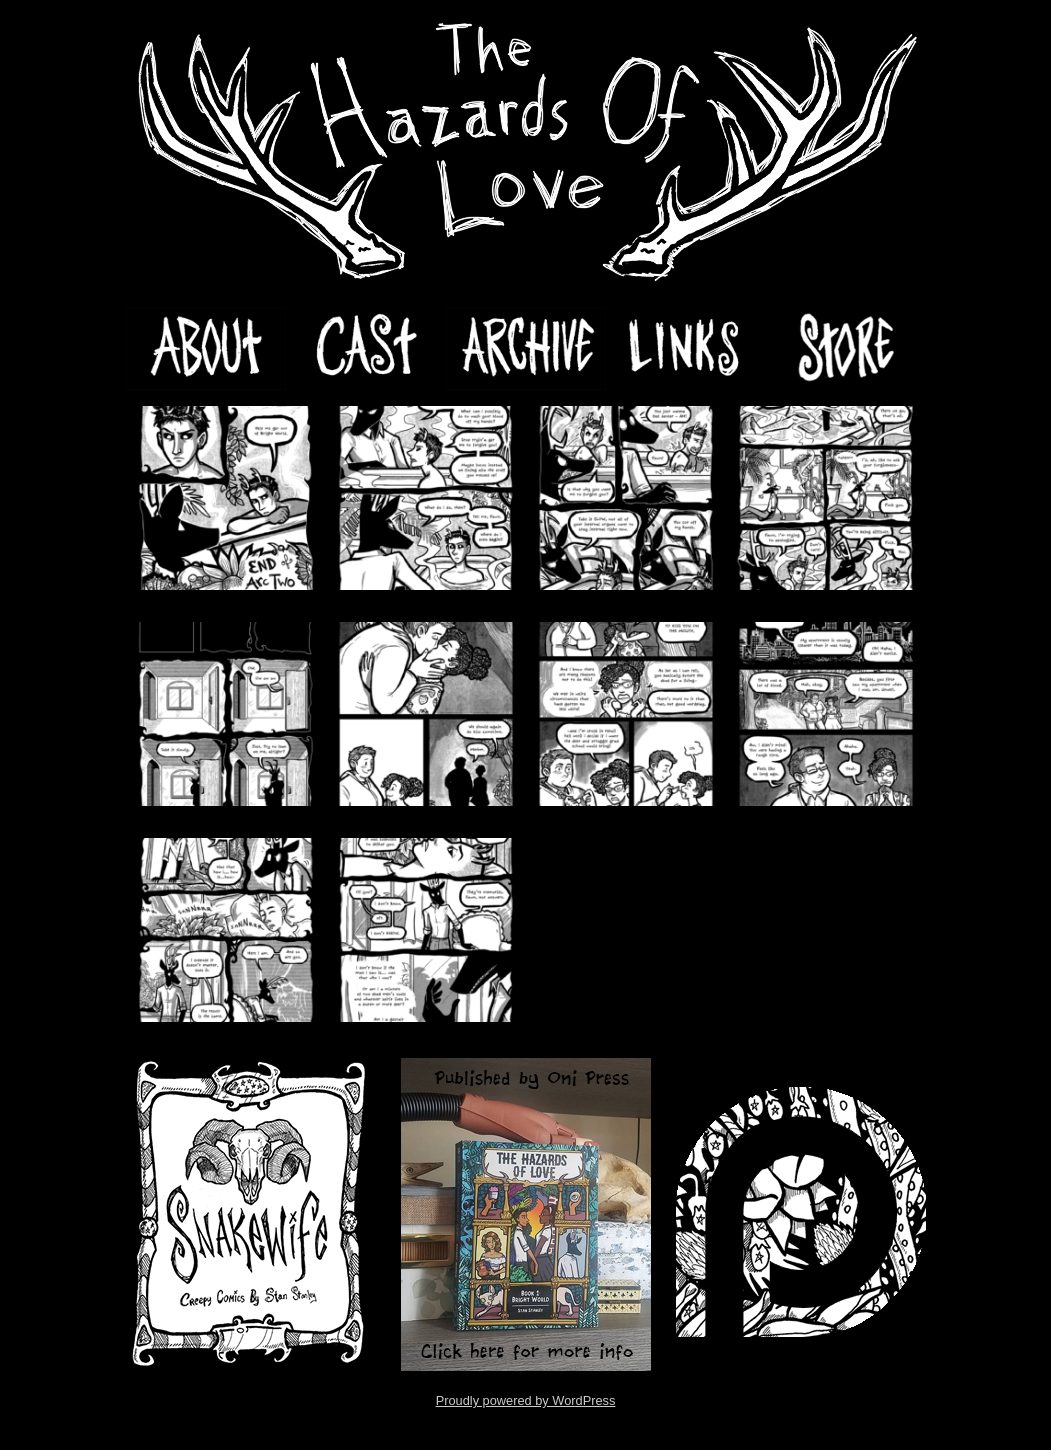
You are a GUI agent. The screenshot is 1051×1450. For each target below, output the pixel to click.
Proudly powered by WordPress (526, 1400)
